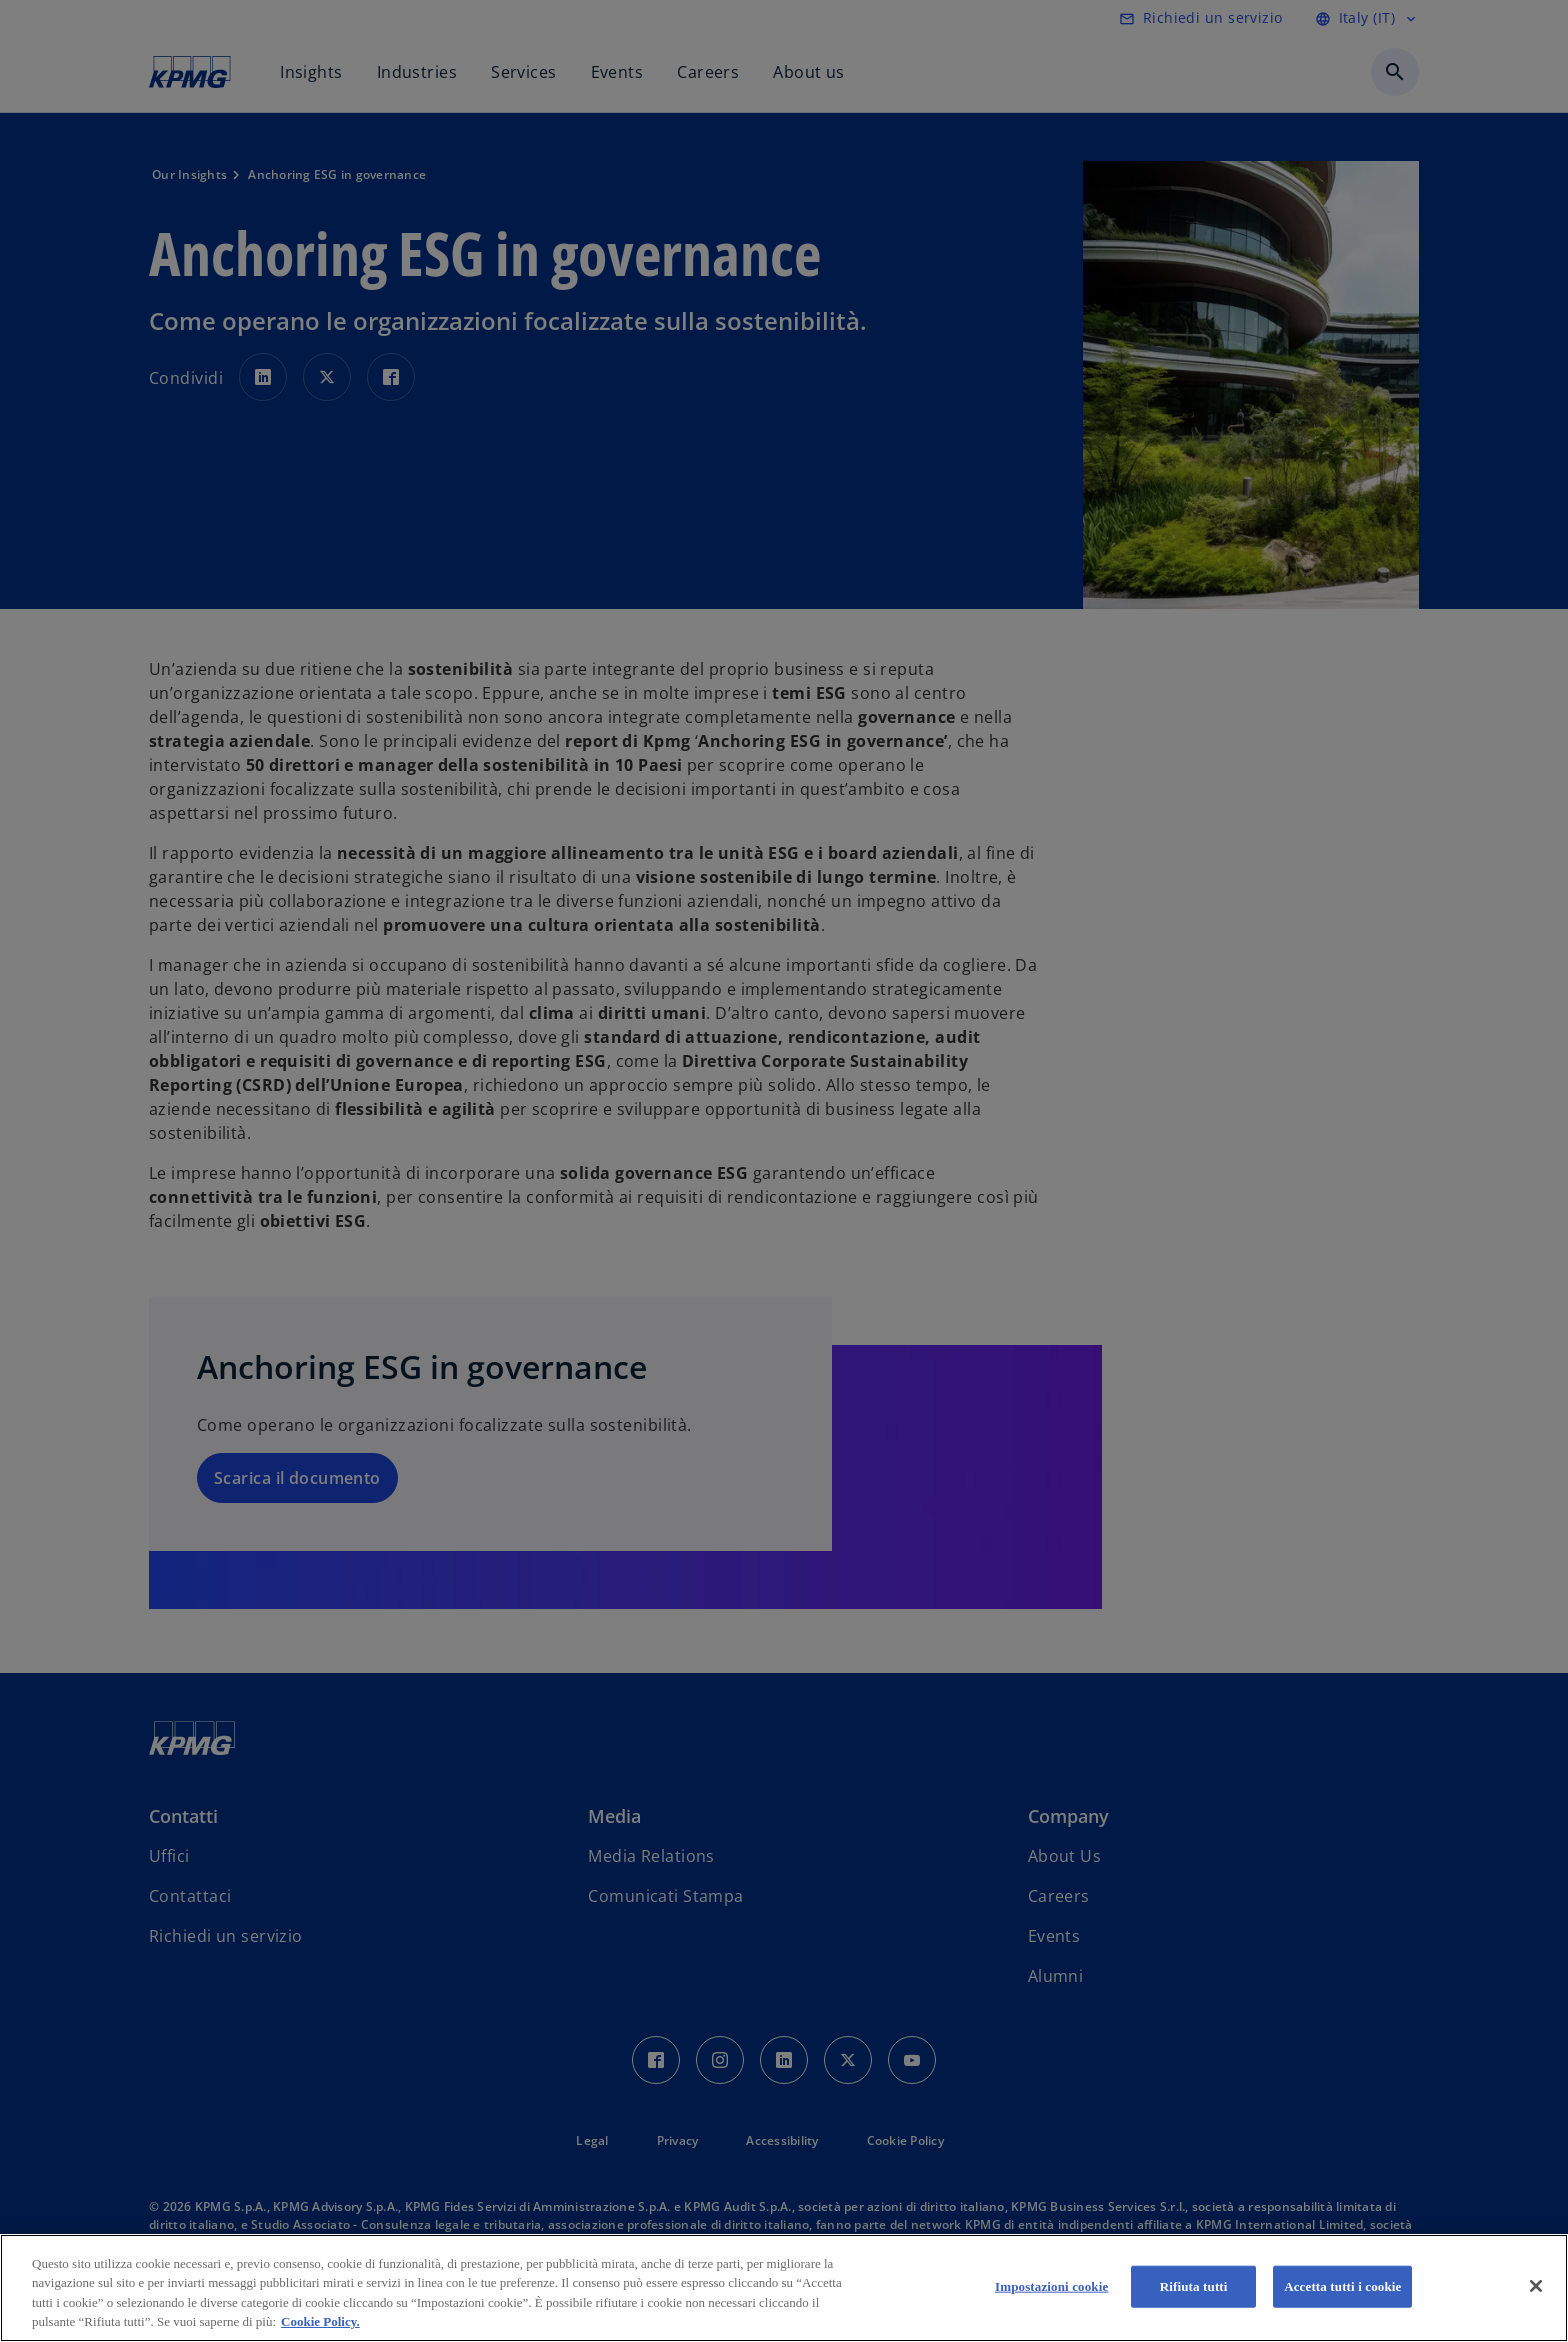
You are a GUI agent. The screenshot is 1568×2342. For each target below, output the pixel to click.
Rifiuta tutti (1194, 2286)
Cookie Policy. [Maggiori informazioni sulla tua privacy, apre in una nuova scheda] (320, 2321)
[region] (784, 2288)
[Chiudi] (1536, 2286)
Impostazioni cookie (1051, 2286)
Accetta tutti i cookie (1342, 2286)
